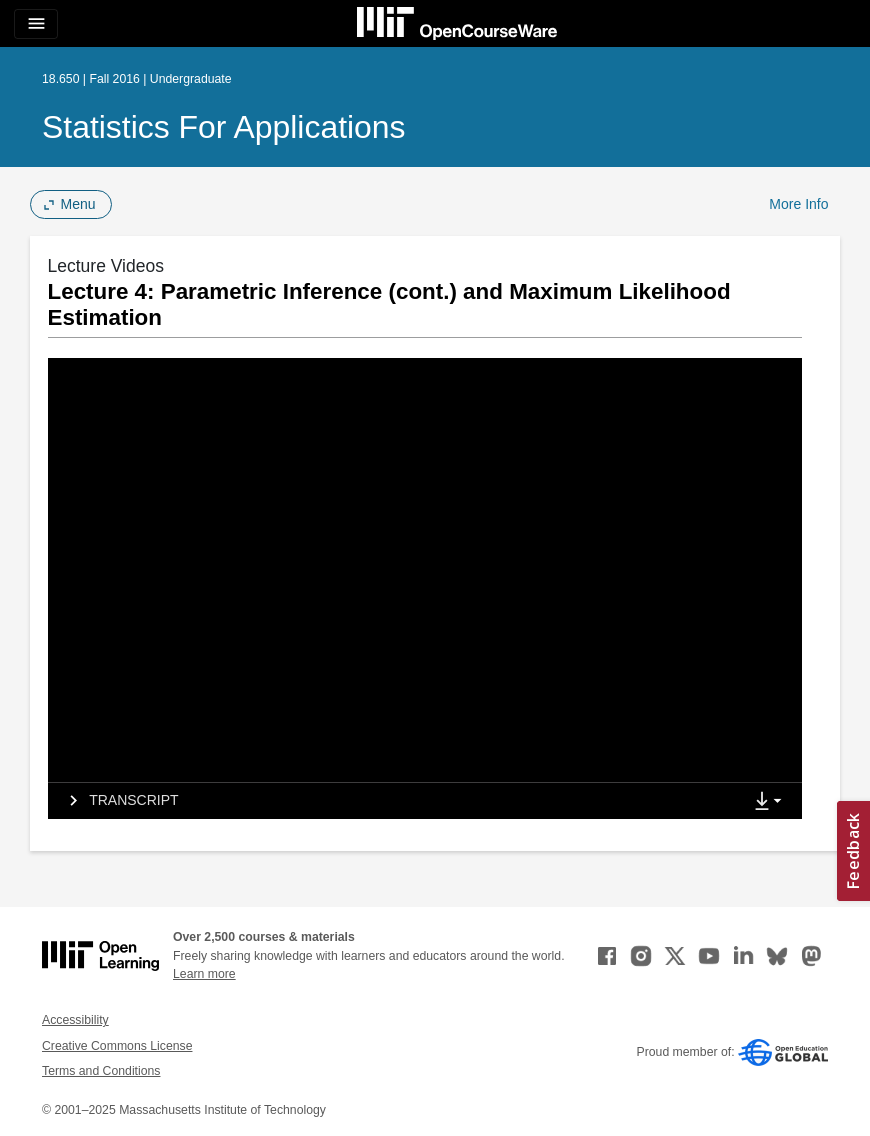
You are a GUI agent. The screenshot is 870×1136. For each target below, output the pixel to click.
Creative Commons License (117, 1046)
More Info (798, 204)
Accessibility (75, 1020)
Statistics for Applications (224, 127)
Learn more (204, 974)
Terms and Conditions (101, 1071)
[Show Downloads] (772, 802)
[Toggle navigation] (36, 24)
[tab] (395, 801)
